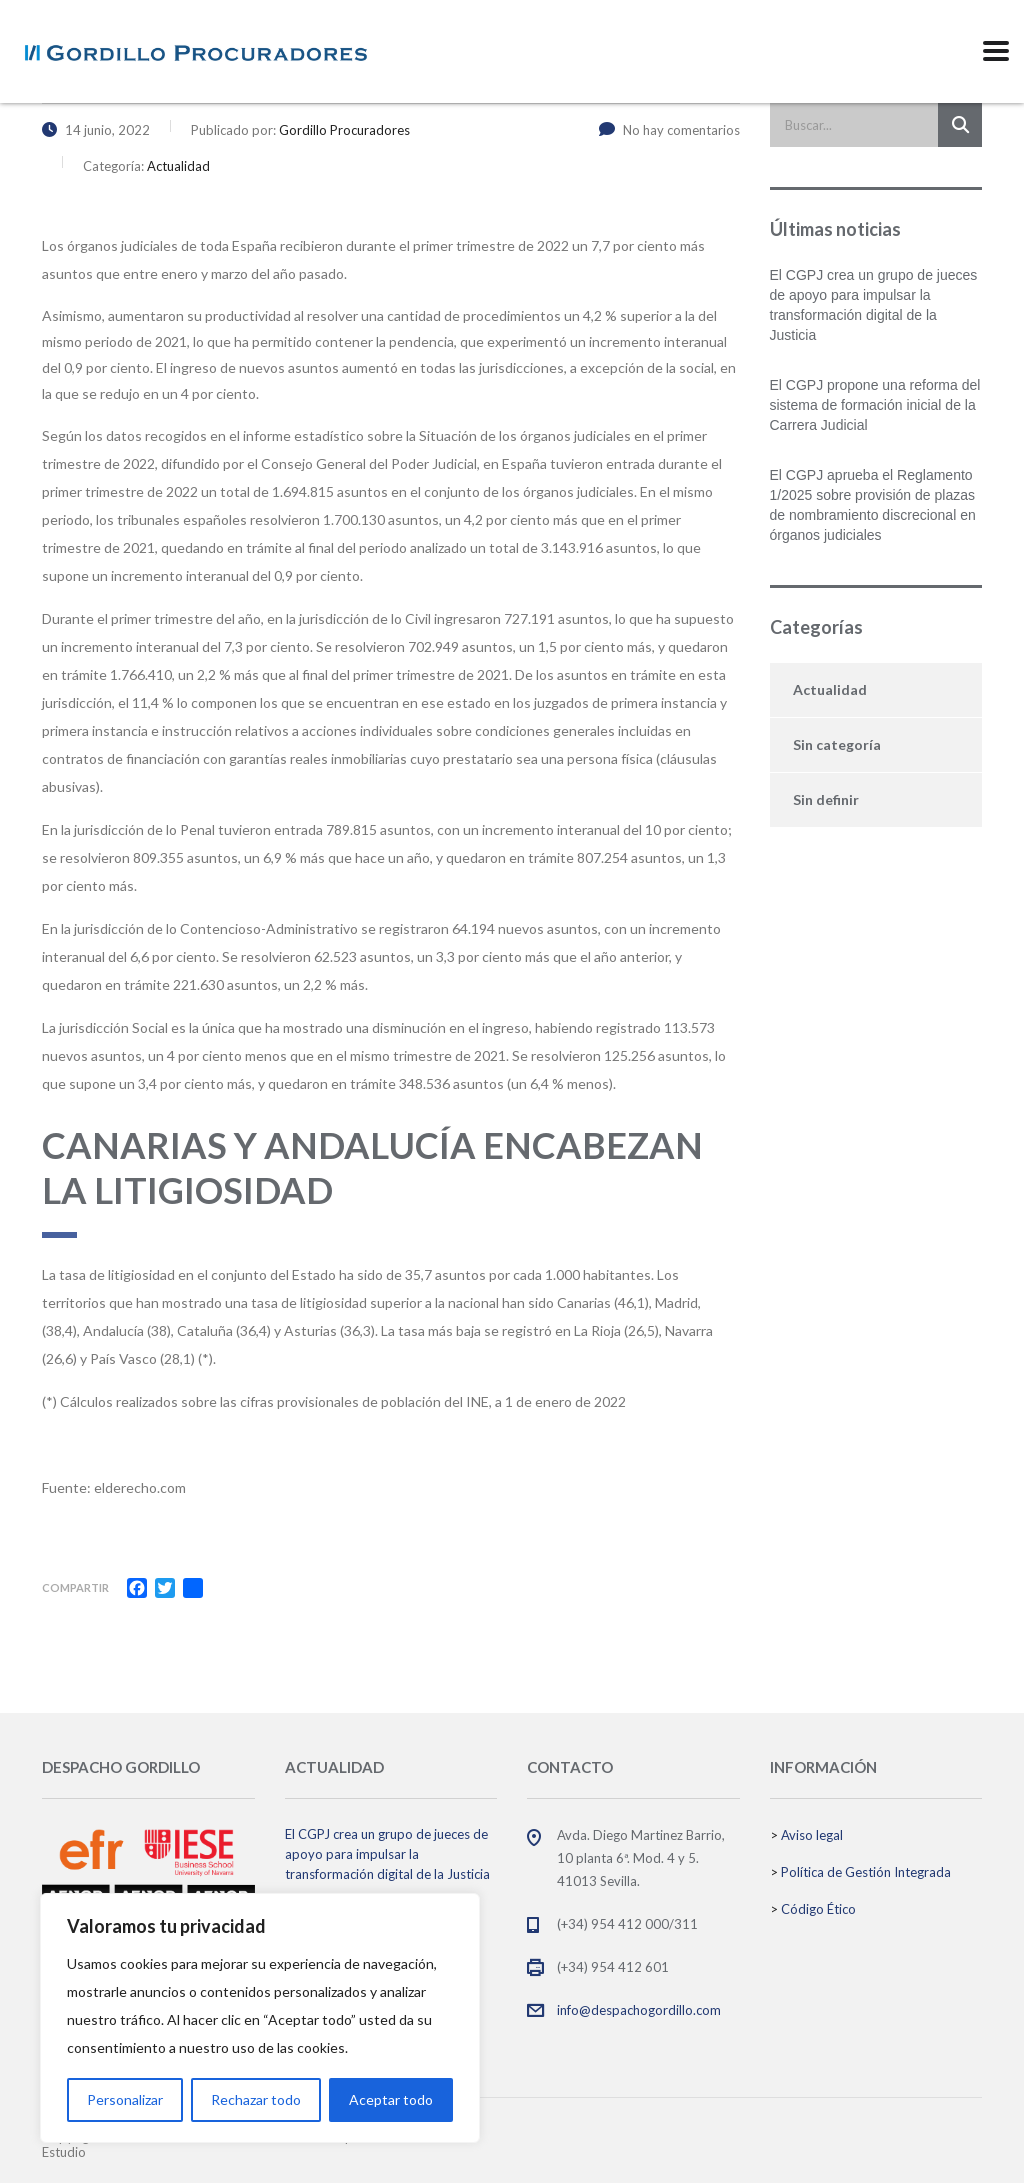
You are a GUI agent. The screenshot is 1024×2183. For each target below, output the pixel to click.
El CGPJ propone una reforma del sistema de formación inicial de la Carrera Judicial (875, 405)
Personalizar (125, 2099)
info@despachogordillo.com (639, 2010)
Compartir (75, 1587)
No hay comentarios (669, 130)
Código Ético (818, 1909)
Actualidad (830, 689)
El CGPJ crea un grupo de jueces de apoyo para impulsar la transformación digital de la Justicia (874, 305)
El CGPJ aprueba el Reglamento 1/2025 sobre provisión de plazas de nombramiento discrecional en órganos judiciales (873, 505)
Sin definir (826, 799)
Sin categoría (837, 744)
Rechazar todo (256, 2099)
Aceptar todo (391, 2099)
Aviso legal (812, 1835)
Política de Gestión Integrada (866, 1872)
